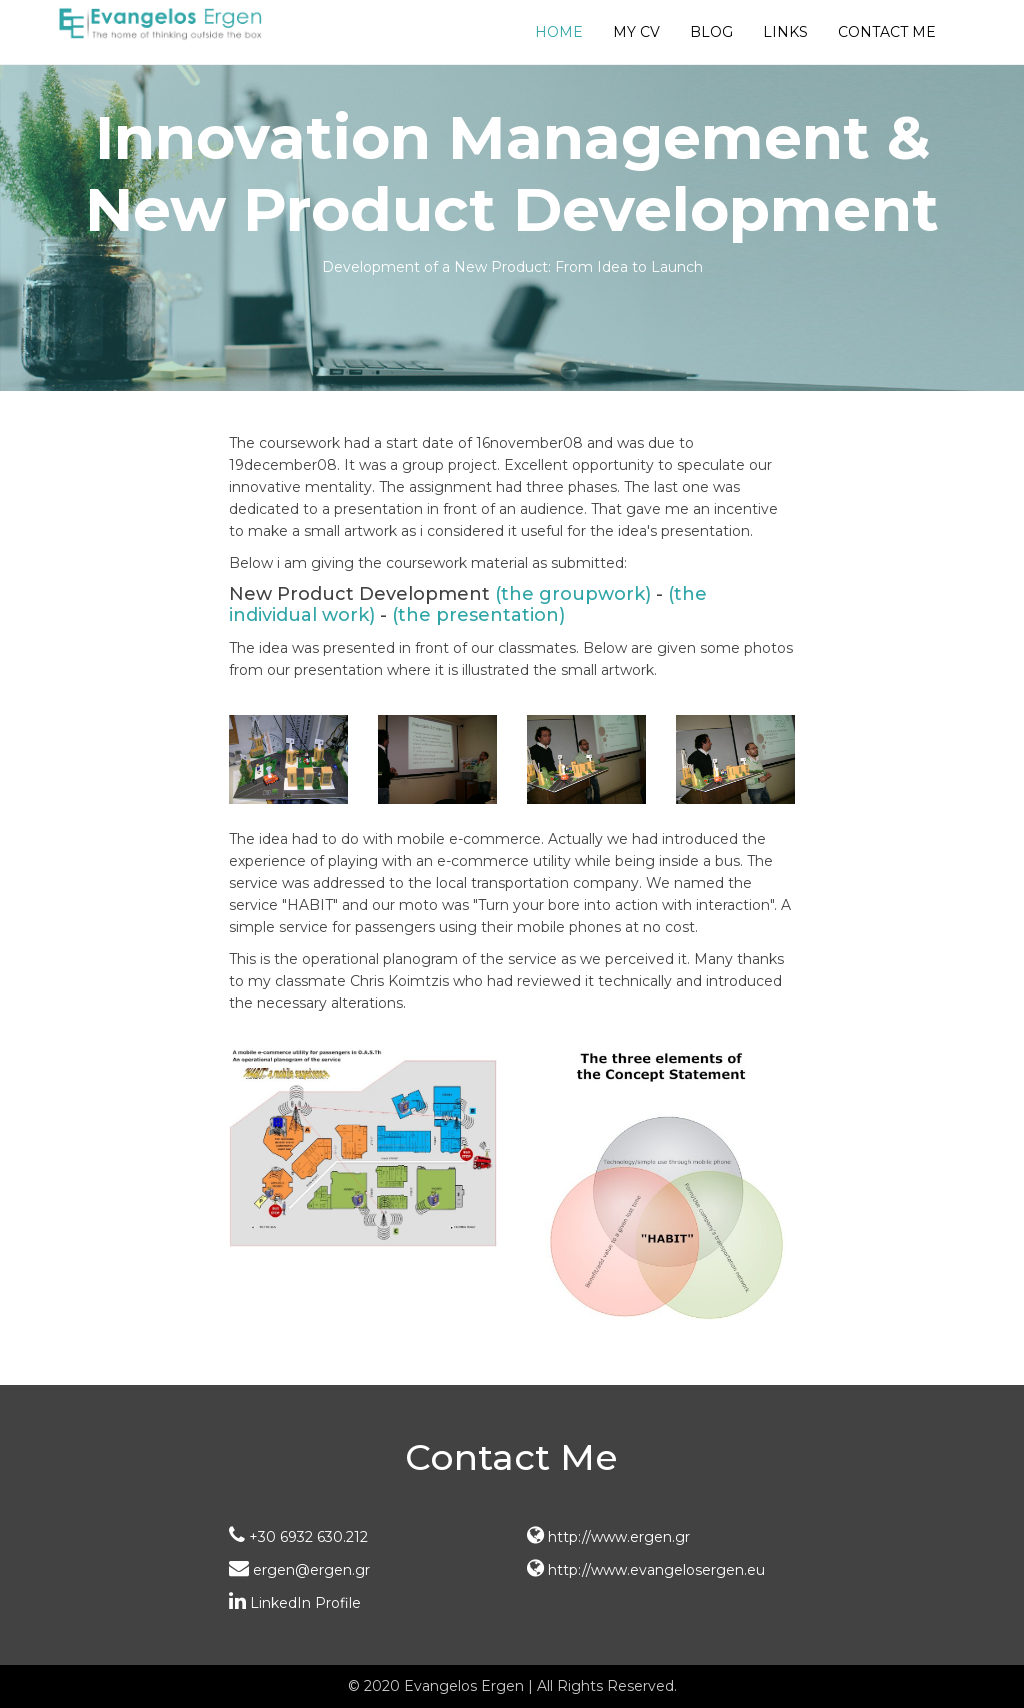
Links (785, 32)
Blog (711, 32)
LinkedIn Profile (295, 1603)
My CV (636, 32)
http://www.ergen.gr (608, 1537)
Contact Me (887, 32)
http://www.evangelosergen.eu (646, 1570)
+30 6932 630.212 (298, 1537)
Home (559, 32)
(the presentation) (478, 615)
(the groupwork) (573, 594)
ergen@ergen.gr (299, 1570)
